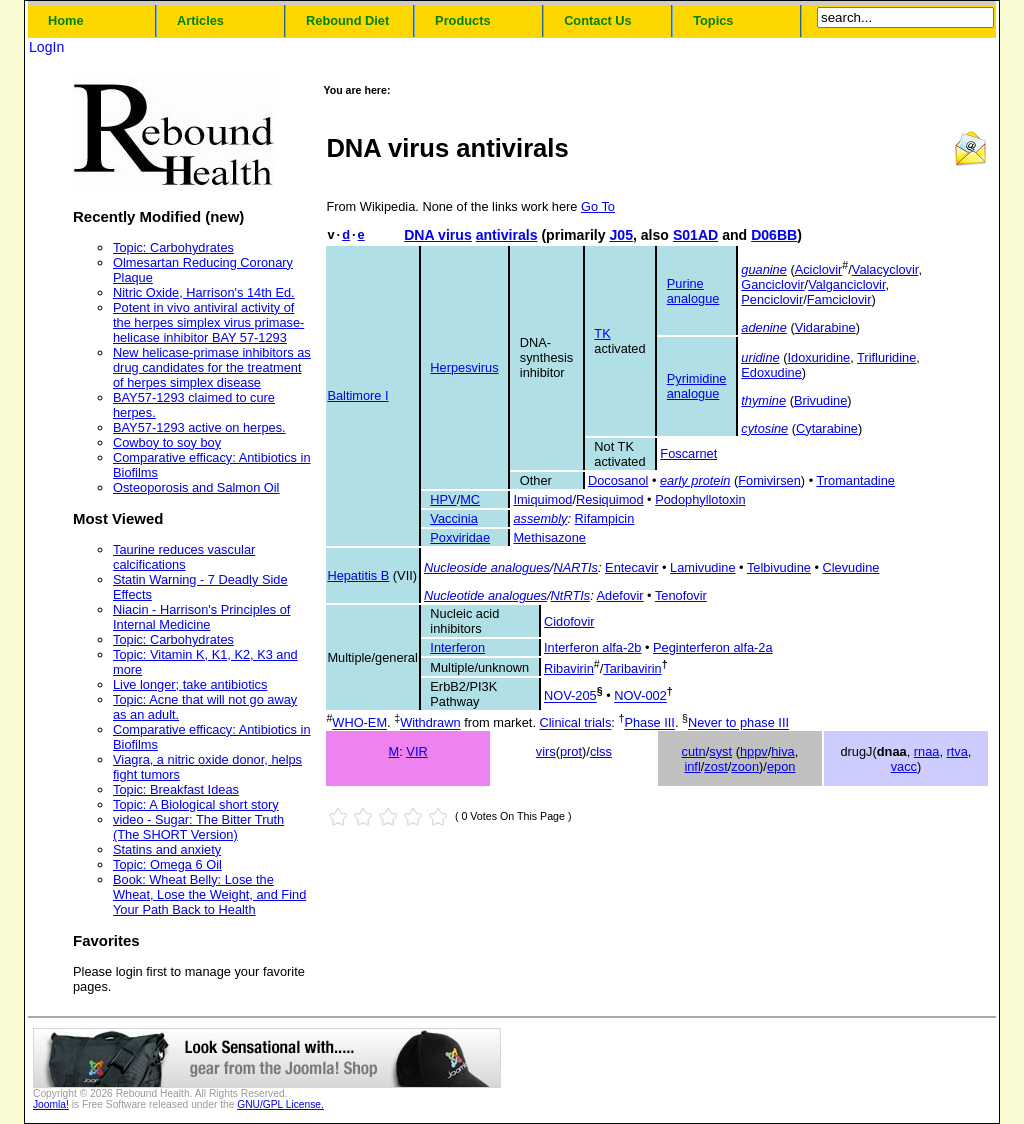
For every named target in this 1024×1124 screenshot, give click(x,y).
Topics (713, 20)
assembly (540, 518)
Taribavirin (632, 668)
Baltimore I (357, 395)
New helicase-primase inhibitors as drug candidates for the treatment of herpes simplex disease (212, 367)
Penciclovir (772, 299)
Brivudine (820, 400)
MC (470, 499)
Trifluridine (886, 357)
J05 (621, 235)
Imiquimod (542, 499)
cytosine (764, 428)
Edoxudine (771, 372)
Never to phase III (738, 723)
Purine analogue (693, 291)
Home (66, 20)
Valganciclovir (846, 284)
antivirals (507, 235)
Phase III (649, 723)
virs (546, 751)
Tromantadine (855, 480)
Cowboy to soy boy (167, 442)
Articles (200, 20)
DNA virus (438, 235)
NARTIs (575, 567)
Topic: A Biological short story (196, 804)
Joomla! (51, 1104)
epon (781, 766)
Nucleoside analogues (487, 567)
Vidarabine (825, 327)
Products (462, 20)
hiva (782, 751)
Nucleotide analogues (485, 595)
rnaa (927, 751)
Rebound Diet (347, 20)
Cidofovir (569, 621)
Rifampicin (605, 518)
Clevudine (851, 567)
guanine (764, 269)
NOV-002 (640, 696)
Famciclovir (839, 299)
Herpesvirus (464, 367)
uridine (760, 357)
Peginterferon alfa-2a (713, 647)
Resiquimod (610, 499)
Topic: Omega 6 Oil (167, 864)
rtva (957, 751)
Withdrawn (430, 723)
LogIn (46, 47)
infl (692, 766)
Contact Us (598, 20)
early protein (695, 480)
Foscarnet (688, 453)
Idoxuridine (819, 357)
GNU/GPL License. (280, 1104)
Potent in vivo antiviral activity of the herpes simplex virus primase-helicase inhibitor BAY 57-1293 (208, 322)
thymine (763, 400)
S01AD (695, 235)
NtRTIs (571, 595)
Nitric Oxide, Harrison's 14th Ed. (204, 292)
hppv (754, 751)
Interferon (457, 647)
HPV (443, 499)
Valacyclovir (885, 269)
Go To (598, 206)
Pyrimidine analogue (697, 386)
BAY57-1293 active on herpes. (199, 427)
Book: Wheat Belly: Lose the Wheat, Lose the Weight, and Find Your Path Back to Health (209, 894)
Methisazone (549, 537)
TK (602, 333)
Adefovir (620, 595)
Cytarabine (827, 428)
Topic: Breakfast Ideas (176, 789)
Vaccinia (453, 518)
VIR (416, 751)
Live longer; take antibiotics (190, 684)
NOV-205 (570, 696)
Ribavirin (569, 668)
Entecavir (631, 567)
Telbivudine (779, 567)
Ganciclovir (772, 284)
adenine (764, 327)
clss (601, 751)
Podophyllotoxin (700, 499)
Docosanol (618, 480)
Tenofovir (681, 595)
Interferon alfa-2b (592, 647)
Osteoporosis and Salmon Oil (196, 487)
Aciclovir (819, 269)
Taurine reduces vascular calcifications (184, 557)
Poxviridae (460, 537)
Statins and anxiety (167, 849)
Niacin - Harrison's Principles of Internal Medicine (201, 617)
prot (571, 751)
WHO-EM (359, 723)
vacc (904, 766)
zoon (745, 766)
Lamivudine (702, 567)
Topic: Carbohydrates (173, 247)
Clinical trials (576, 723)
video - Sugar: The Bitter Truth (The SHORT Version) (198, 827)
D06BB (774, 235)
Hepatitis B (358, 575)
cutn (694, 751)
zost (715, 766)
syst (720, 751)
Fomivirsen (769, 480)
